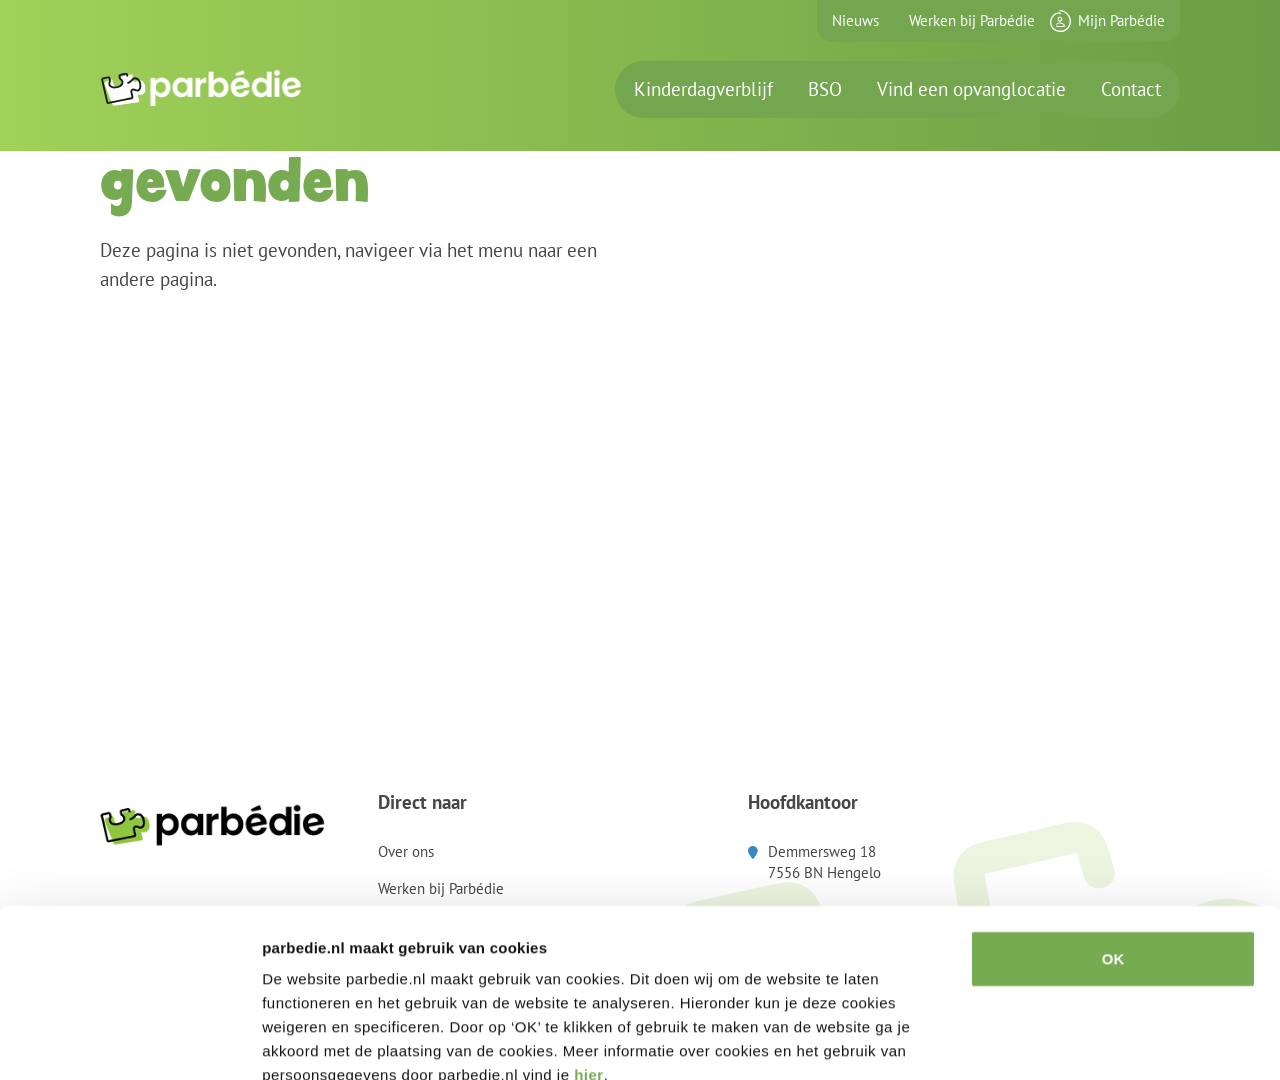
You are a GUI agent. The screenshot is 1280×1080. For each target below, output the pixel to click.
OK (1113, 843)
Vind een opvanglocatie (971, 89)
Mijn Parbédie (1121, 20)
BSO (825, 89)
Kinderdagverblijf (703, 89)
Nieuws (855, 20)
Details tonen (1080, 1040)
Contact (1131, 89)
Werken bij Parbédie (972, 20)
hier (589, 959)
